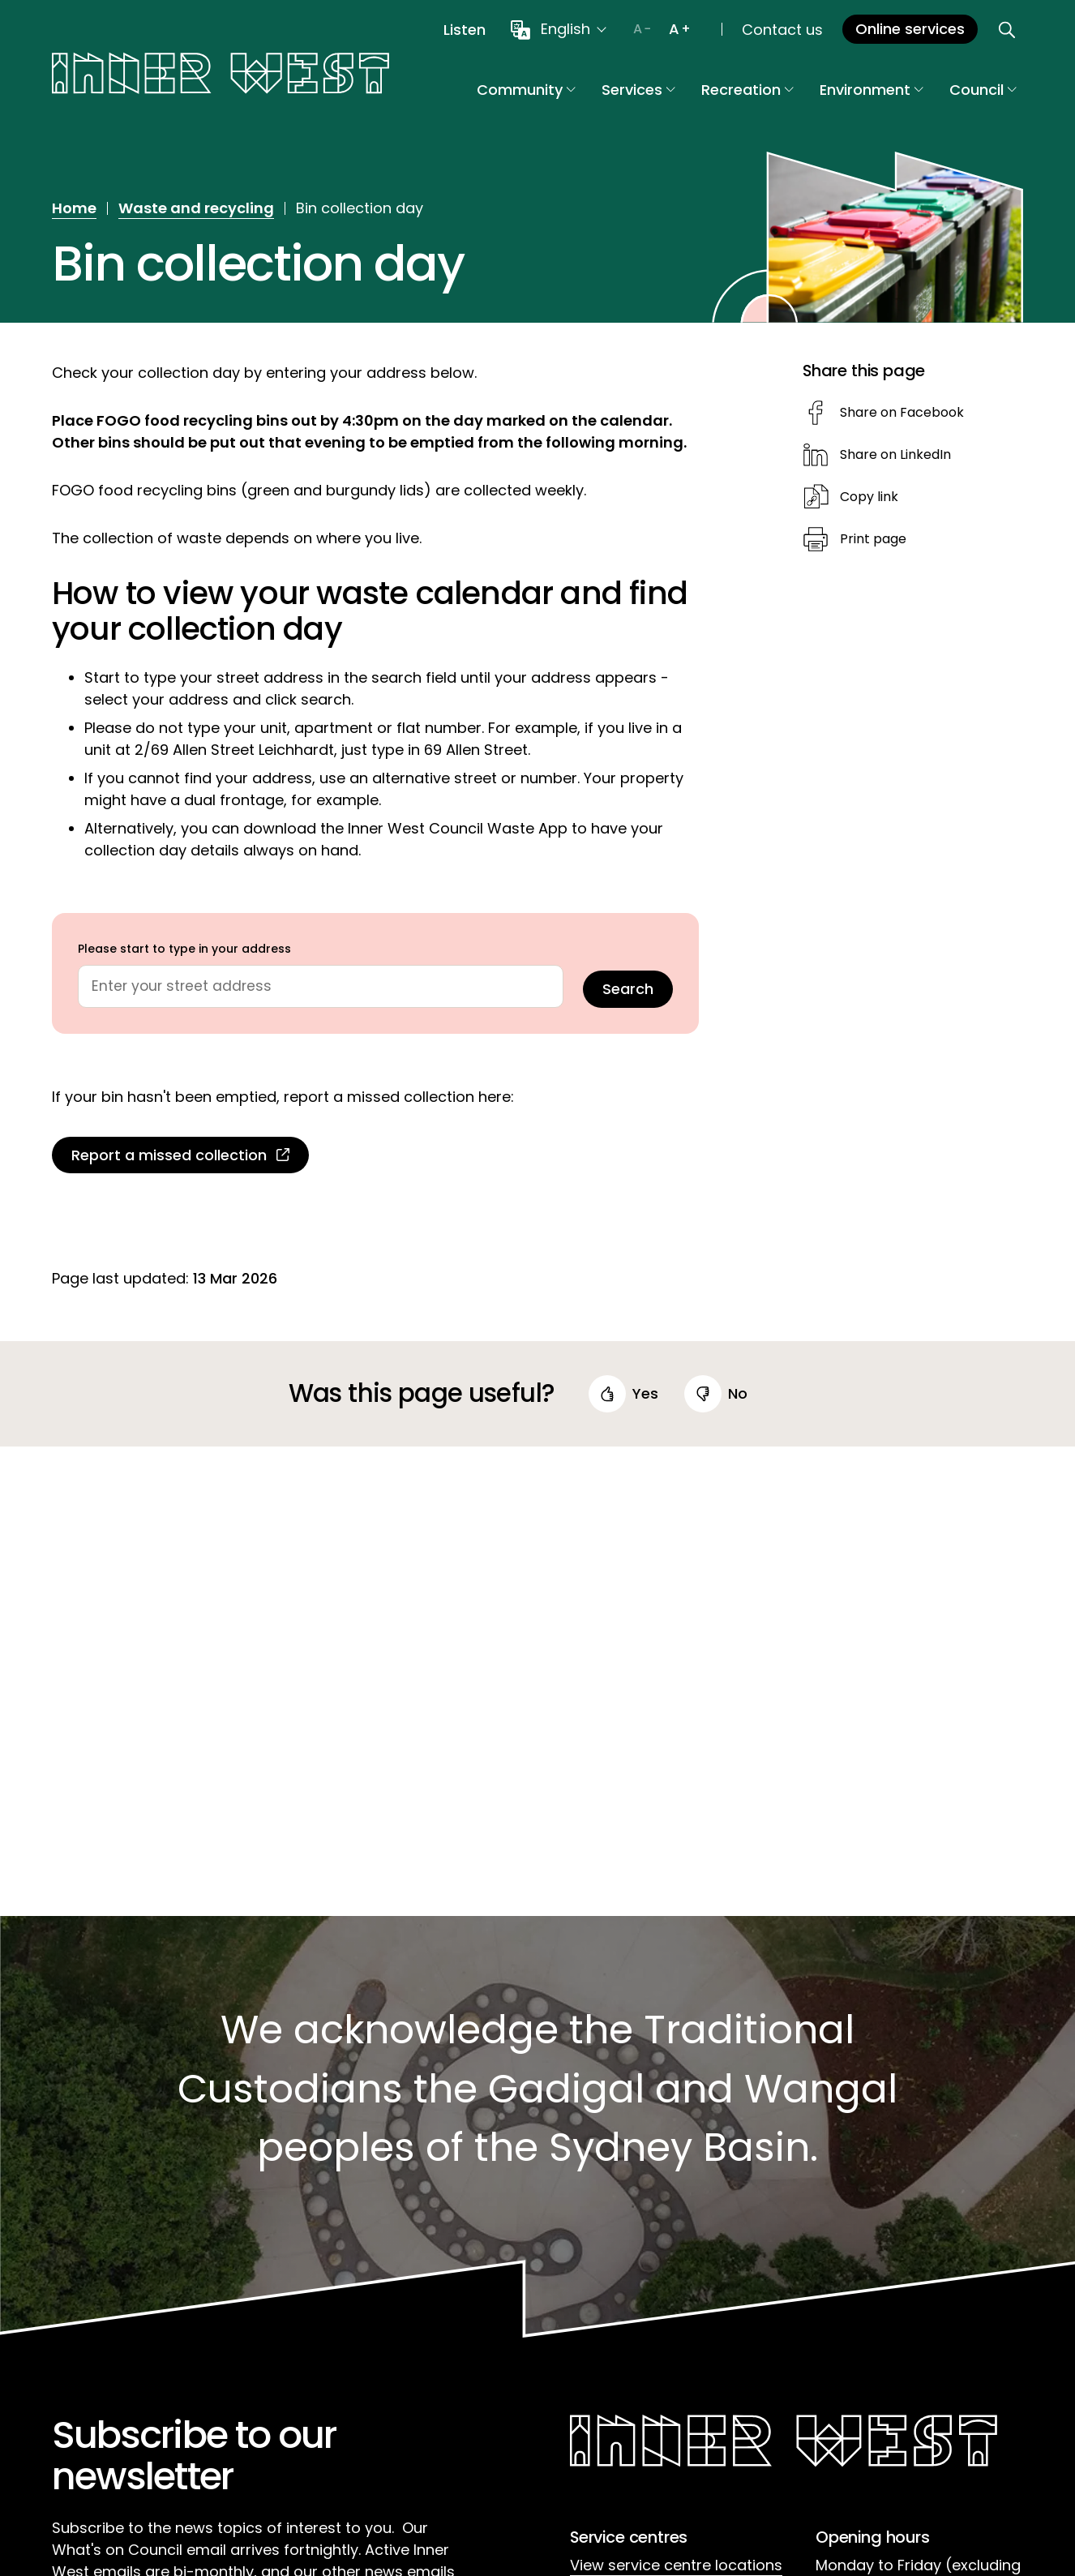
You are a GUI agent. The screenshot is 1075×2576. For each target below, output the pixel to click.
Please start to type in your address (184, 949)
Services (638, 89)
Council (983, 89)
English (565, 29)
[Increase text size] (679, 29)
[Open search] (1007, 29)
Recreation (747, 89)
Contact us (782, 29)
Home (74, 208)
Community (526, 89)
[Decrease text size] (642, 29)
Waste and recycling (196, 208)
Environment (871, 89)
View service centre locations (676, 2565)
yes (645, 1394)
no (737, 1394)
